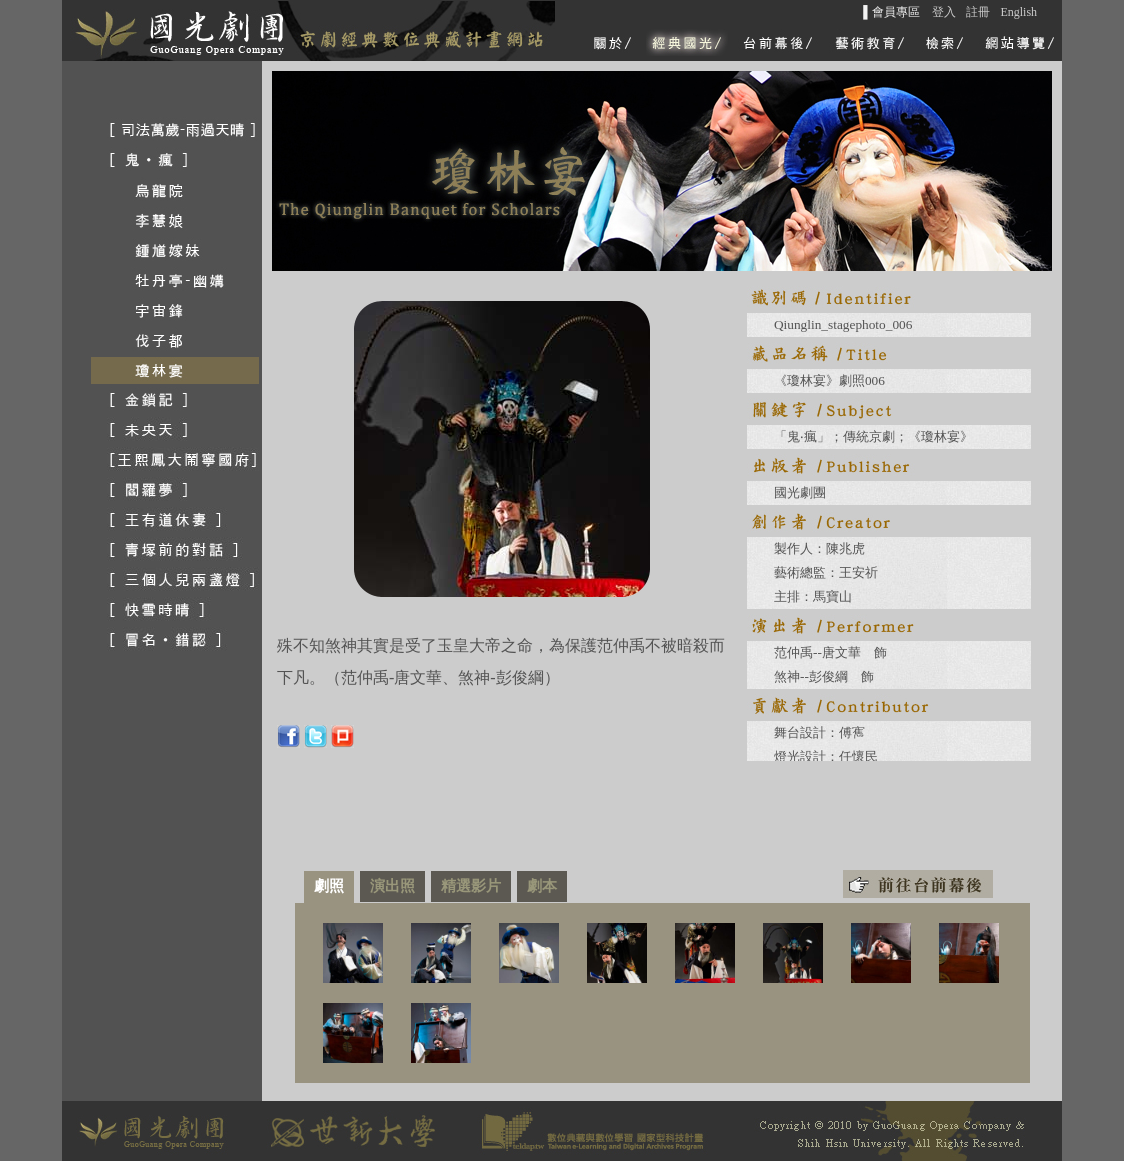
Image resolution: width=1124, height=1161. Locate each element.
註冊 (978, 12)
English (1018, 12)
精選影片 (471, 885)
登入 (944, 12)
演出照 (392, 885)
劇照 (329, 885)
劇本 (542, 885)
